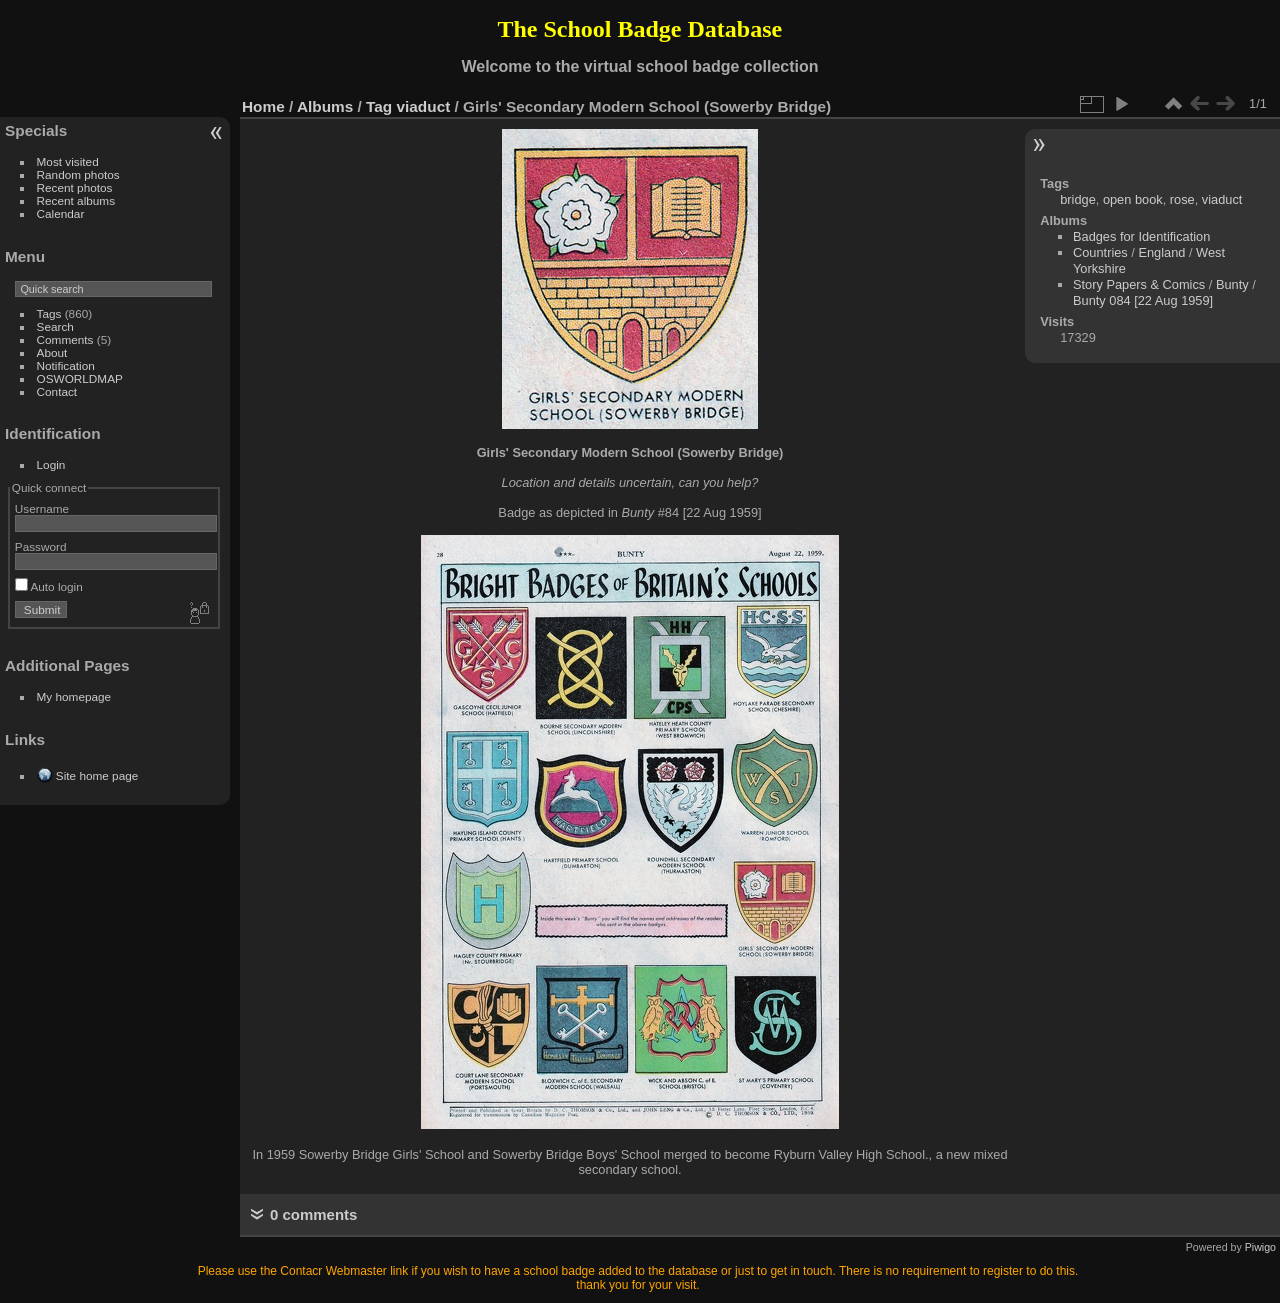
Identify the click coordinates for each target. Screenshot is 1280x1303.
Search (55, 326)
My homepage (74, 696)
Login (51, 464)
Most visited (68, 161)
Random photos (78, 174)
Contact (57, 391)
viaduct (424, 106)
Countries (1100, 252)
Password (41, 546)
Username (42, 508)
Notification (66, 365)
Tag (379, 106)
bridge (1078, 199)
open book (1133, 199)
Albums (325, 106)
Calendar (61, 213)
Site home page (97, 775)
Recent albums (76, 200)
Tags (49, 313)
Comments (65, 339)
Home (263, 106)
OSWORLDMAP (80, 378)
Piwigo (1260, 1247)
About (52, 352)
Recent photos (75, 187)
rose (1182, 199)
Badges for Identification (1141, 236)
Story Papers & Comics (1139, 284)
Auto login (49, 586)
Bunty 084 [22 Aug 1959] (1143, 300)
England (1161, 252)
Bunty (1232, 284)
